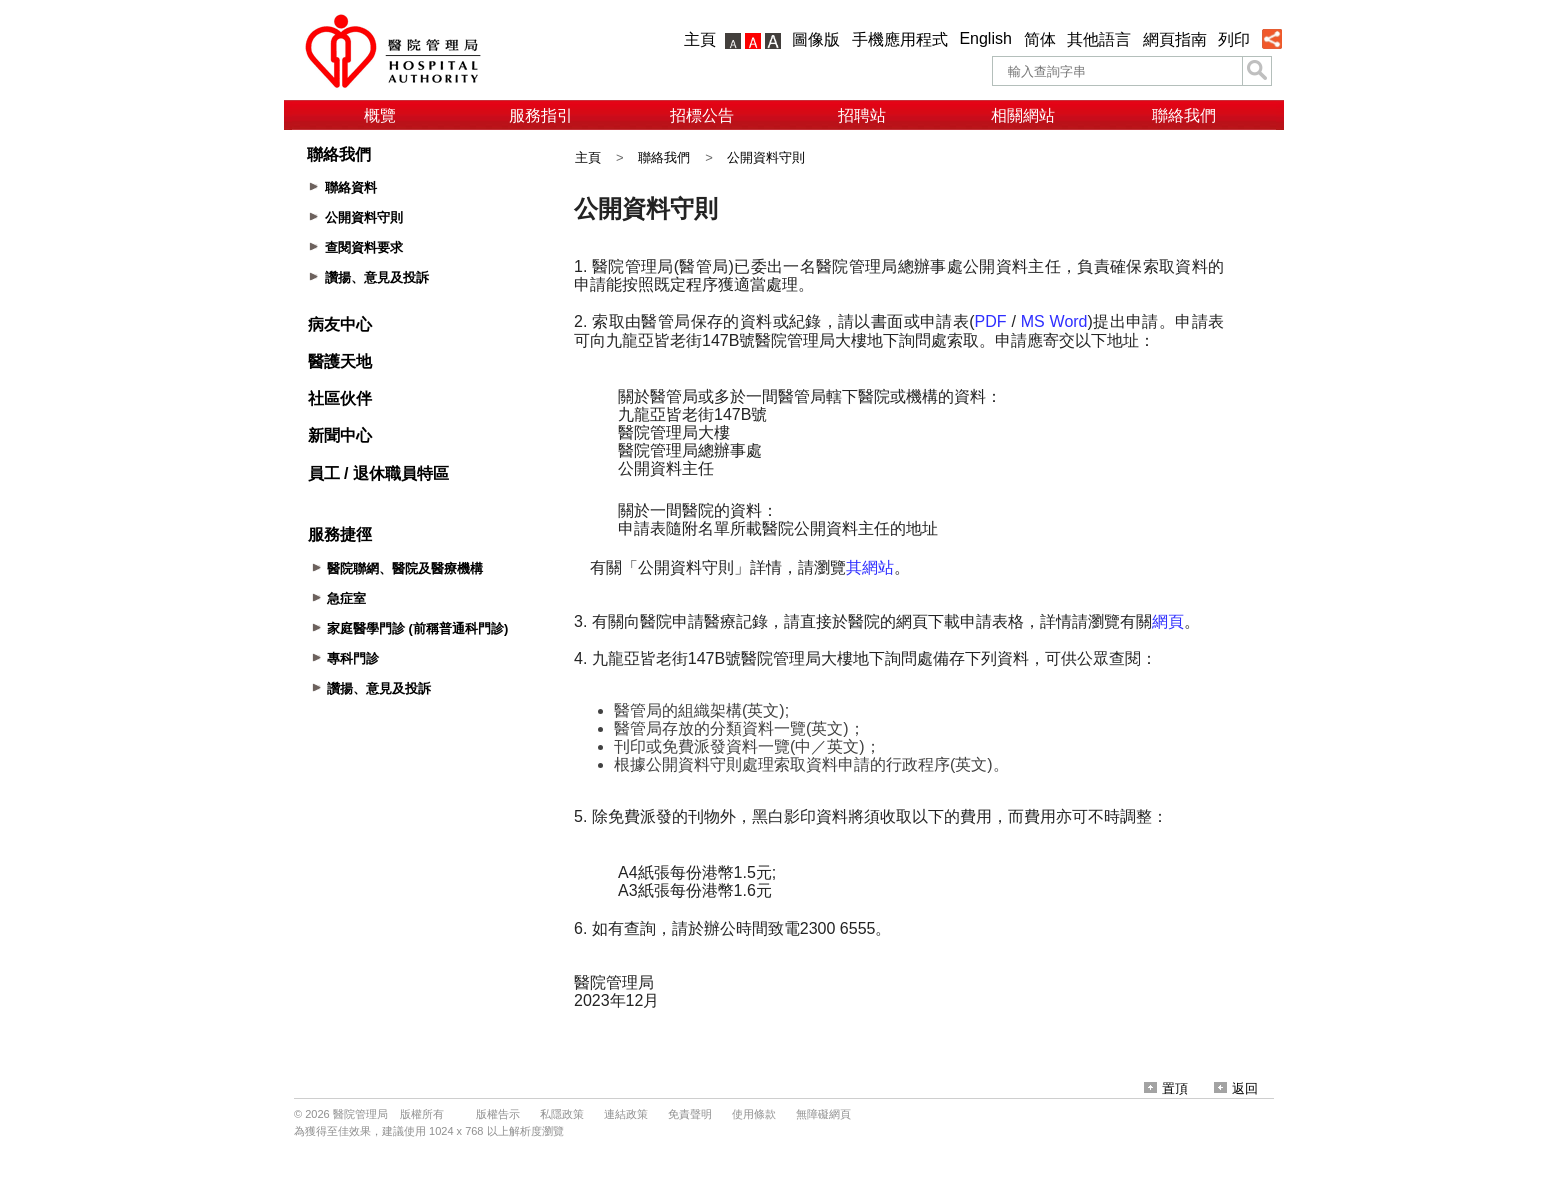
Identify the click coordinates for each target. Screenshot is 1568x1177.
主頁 (700, 39)
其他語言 (1099, 39)
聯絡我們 (1184, 115)
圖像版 (816, 39)
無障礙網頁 (823, 1114)
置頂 (1166, 1088)
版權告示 (498, 1114)
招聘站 (862, 115)
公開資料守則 (766, 157)
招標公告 (702, 115)
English (985, 38)
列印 (1234, 39)
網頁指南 (1175, 39)
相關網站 (1023, 115)
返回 (1236, 1088)
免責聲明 (690, 1114)
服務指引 (541, 115)
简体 (1040, 39)
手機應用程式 (900, 39)
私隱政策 (562, 1114)
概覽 (380, 115)
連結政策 (626, 1114)
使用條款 (754, 1114)
